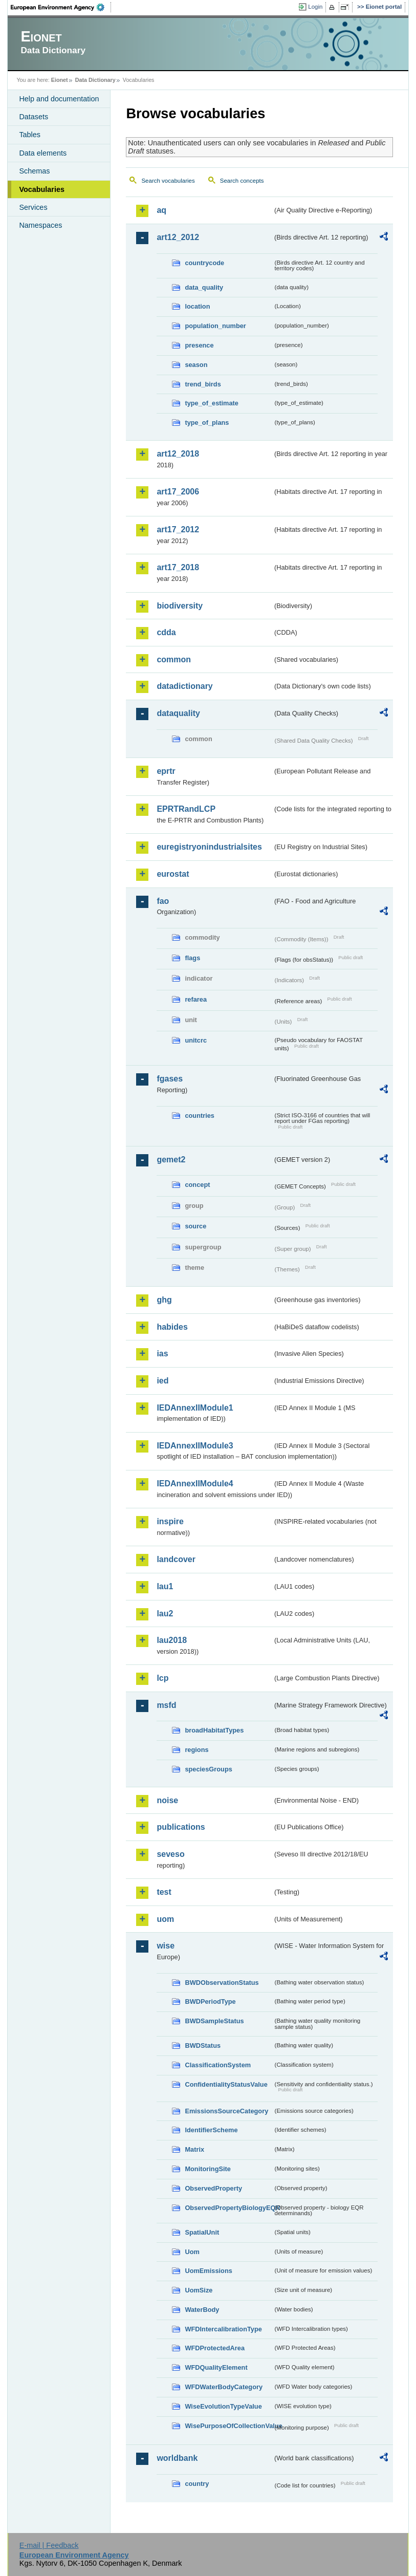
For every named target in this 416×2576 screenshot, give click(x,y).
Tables (29, 135)
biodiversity (180, 605)
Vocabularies (41, 189)
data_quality (204, 287)
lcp (162, 1678)
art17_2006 (178, 491)
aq (161, 210)
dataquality (178, 713)
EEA (61, 7)
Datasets (33, 117)
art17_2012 (178, 529)
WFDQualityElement (216, 2367)
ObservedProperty (213, 2188)
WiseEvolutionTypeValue (223, 2406)
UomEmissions (208, 2271)
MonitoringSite (208, 2169)
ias (162, 1353)
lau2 (165, 1613)
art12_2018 (178, 453)
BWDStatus (203, 2045)
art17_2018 (178, 567)
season (196, 365)
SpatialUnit (202, 2232)
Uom (192, 2252)
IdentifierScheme (211, 2130)
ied (162, 1380)
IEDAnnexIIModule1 (195, 1407)
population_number (215, 326)
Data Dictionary (95, 80)
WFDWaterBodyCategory (223, 2387)
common (174, 659)
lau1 (165, 1586)
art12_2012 (178, 237)
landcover (176, 1559)
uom (165, 1919)
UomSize (198, 2290)
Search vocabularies (167, 181)
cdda (166, 632)
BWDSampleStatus (214, 2021)
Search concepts (242, 181)
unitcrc (196, 1040)
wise (165, 1945)
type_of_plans (207, 422)
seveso (170, 1854)
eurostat (173, 874)
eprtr (166, 771)
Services (33, 207)
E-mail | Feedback (49, 2545)
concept (197, 1184)
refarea (196, 999)
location (197, 306)
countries (199, 1115)
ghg (164, 1299)
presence (199, 345)
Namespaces (40, 225)
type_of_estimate (211, 403)
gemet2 (171, 1159)
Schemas (34, 171)
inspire (170, 1521)
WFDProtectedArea (215, 2348)
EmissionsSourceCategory (226, 2111)
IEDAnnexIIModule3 (195, 1445)
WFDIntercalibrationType (223, 2329)
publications (181, 1827)
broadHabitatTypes (214, 1730)
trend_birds (203, 384)
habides (172, 1327)
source (195, 1226)
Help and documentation (59, 99)
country (197, 2483)
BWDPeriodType (210, 2001)
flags (192, 958)
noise (167, 1800)
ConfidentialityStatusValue (226, 2084)
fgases (170, 1078)
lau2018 (172, 1640)
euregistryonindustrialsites (209, 846)
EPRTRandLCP (186, 809)
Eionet (59, 80)
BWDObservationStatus (221, 1982)
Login (315, 7)
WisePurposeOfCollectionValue (229, 2426)
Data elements (43, 153)
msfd (166, 1705)
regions (196, 1750)
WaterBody (202, 2309)
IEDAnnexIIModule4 (195, 1483)
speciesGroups (208, 1769)
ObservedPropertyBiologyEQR (229, 2208)
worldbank (177, 2458)
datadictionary (184, 686)
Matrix (194, 2149)
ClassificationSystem (218, 2065)
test (164, 1892)
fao (163, 901)
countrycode (204, 263)
